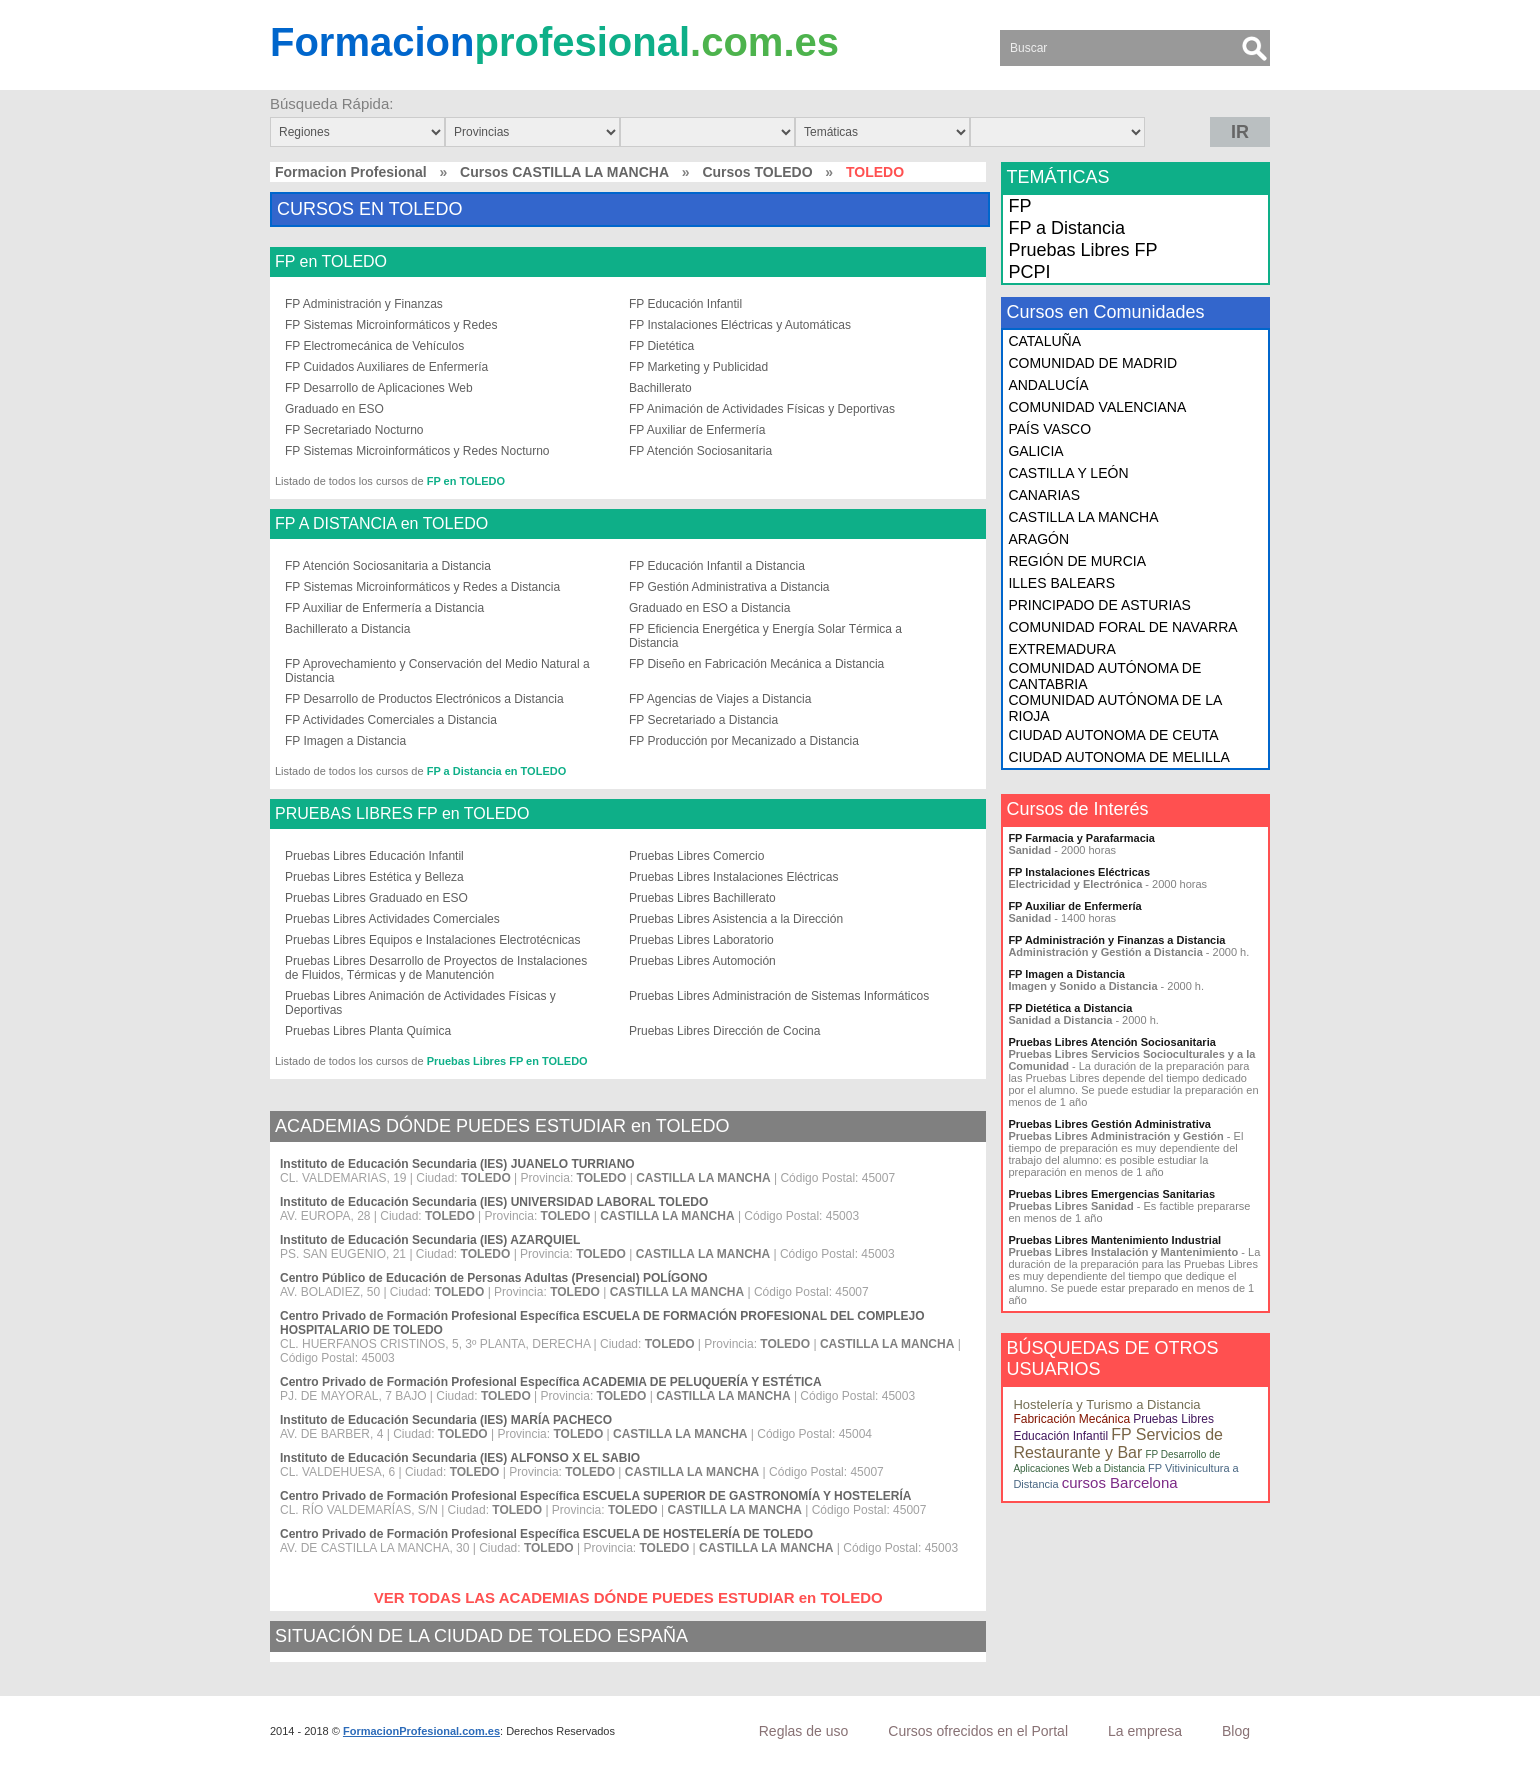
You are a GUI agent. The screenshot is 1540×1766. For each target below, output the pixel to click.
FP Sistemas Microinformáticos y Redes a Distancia (422, 587)
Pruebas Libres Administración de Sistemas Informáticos (779, 996)
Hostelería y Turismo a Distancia (1106, 1404)
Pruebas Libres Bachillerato (702, 898)
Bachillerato (660, 388)
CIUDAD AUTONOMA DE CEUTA (1113, 735)
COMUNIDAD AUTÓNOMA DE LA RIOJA (1114, 708)
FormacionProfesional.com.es (421, 1731)
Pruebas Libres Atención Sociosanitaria (1111, 1042)
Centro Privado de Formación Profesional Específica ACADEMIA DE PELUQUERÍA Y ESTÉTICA (551, 1382)
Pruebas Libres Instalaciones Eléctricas (733, 877)
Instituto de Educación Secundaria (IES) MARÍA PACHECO (446, 1420)
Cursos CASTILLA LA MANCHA (564, 172)
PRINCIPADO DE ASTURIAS (1099, 605)
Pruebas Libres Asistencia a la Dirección (736, 919)
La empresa (1145, 1731)
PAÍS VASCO (1049, 429)
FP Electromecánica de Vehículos (374, 346)
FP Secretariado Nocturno (354, 430)
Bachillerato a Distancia (347, 629)
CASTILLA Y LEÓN (1068, 473)
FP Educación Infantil (685, 304)
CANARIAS (1044, 495)
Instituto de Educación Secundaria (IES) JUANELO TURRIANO (457, 1164)
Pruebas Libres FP (1082, 250)
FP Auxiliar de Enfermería (697, 430)
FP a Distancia (1066, 228)
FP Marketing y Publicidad (698, 367)
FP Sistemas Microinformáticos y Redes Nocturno (417, 451)
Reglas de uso (804, 1731)
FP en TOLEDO (331, 262)
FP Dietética (661, 346)
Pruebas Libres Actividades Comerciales (392, 919)
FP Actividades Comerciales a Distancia (391, 720)
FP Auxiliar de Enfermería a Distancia (384, 608)
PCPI (1029, 272)
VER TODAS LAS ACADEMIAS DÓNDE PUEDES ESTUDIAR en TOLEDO (628, 1597)
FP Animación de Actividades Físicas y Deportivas (762, 409)
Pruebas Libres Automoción (702, 961)
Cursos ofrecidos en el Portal (978, 1731)
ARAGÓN (1038, 539)
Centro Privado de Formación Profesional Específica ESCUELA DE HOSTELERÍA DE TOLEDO (546, 1534)
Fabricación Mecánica (1071, 1419)
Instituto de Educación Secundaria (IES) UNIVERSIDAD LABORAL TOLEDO (494, 1202)
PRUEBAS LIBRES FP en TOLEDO (402, 814)
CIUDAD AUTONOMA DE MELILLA (1118, 757)
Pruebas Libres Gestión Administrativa (1109, 1124)
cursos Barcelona (1120, 1482)
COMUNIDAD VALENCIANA (1097, 407)
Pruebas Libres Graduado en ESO (376, 898)
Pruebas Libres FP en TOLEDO (507, 1061)
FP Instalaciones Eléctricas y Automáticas (740, 325)
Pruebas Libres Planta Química (368, 1031)
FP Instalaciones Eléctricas (1079, 872)
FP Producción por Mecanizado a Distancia (744, 741)
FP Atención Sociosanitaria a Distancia (388, 566)
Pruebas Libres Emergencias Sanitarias (1111, 1194)
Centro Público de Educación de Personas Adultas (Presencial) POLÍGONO (494, 1278)
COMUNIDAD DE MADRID (1092, 363)
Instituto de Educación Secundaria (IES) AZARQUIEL (430, 1240)
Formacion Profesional (351, 172)
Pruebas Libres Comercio (696, 856)
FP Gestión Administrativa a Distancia (729, 587)
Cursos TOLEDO (757, 172)
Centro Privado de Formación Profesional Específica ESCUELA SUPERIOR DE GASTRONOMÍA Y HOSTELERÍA (595, 1496)
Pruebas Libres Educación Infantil (374, 856)
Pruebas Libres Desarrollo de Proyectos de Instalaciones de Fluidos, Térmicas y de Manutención (436, 968)
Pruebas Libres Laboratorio (701, 940)
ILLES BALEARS (1061, 583)
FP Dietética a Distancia (1070, 1008)
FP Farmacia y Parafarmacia (1081, 838)
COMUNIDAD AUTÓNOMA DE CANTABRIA (1104, 676)
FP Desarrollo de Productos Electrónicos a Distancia (424, 699)
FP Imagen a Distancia (345, 741)
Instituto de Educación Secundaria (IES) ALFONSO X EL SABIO (460, 1458)
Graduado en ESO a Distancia (709, 608)
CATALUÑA (1044, 341)
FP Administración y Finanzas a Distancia (1116, 940)
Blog (1236, 1731)
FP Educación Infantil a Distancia (717, 566)
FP (1019, 206)
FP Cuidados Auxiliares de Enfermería (386, 367)
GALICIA (1035, 451)
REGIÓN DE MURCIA (1077, 561)
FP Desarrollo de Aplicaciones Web (379, 388)
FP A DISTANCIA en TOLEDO (381, 524)
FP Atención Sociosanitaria (700, 451)
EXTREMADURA (1061, 649)
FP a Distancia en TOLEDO (497, 771)
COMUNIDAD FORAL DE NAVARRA (1122, 627)
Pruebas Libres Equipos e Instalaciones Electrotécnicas (433, 940)
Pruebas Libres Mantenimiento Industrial (1114, 1240)
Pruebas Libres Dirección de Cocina (724, 1031)
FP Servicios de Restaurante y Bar (1118, 1443)
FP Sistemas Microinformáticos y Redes (391, 325)
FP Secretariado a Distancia (703, 720)
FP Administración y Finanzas (364, 304)
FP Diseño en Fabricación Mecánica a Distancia (756, 664)
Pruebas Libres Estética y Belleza (374, 877)
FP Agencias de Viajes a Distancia (720, 699)
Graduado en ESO (334, 409)
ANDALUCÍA (1048, 385)
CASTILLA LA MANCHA (1083, 517)
